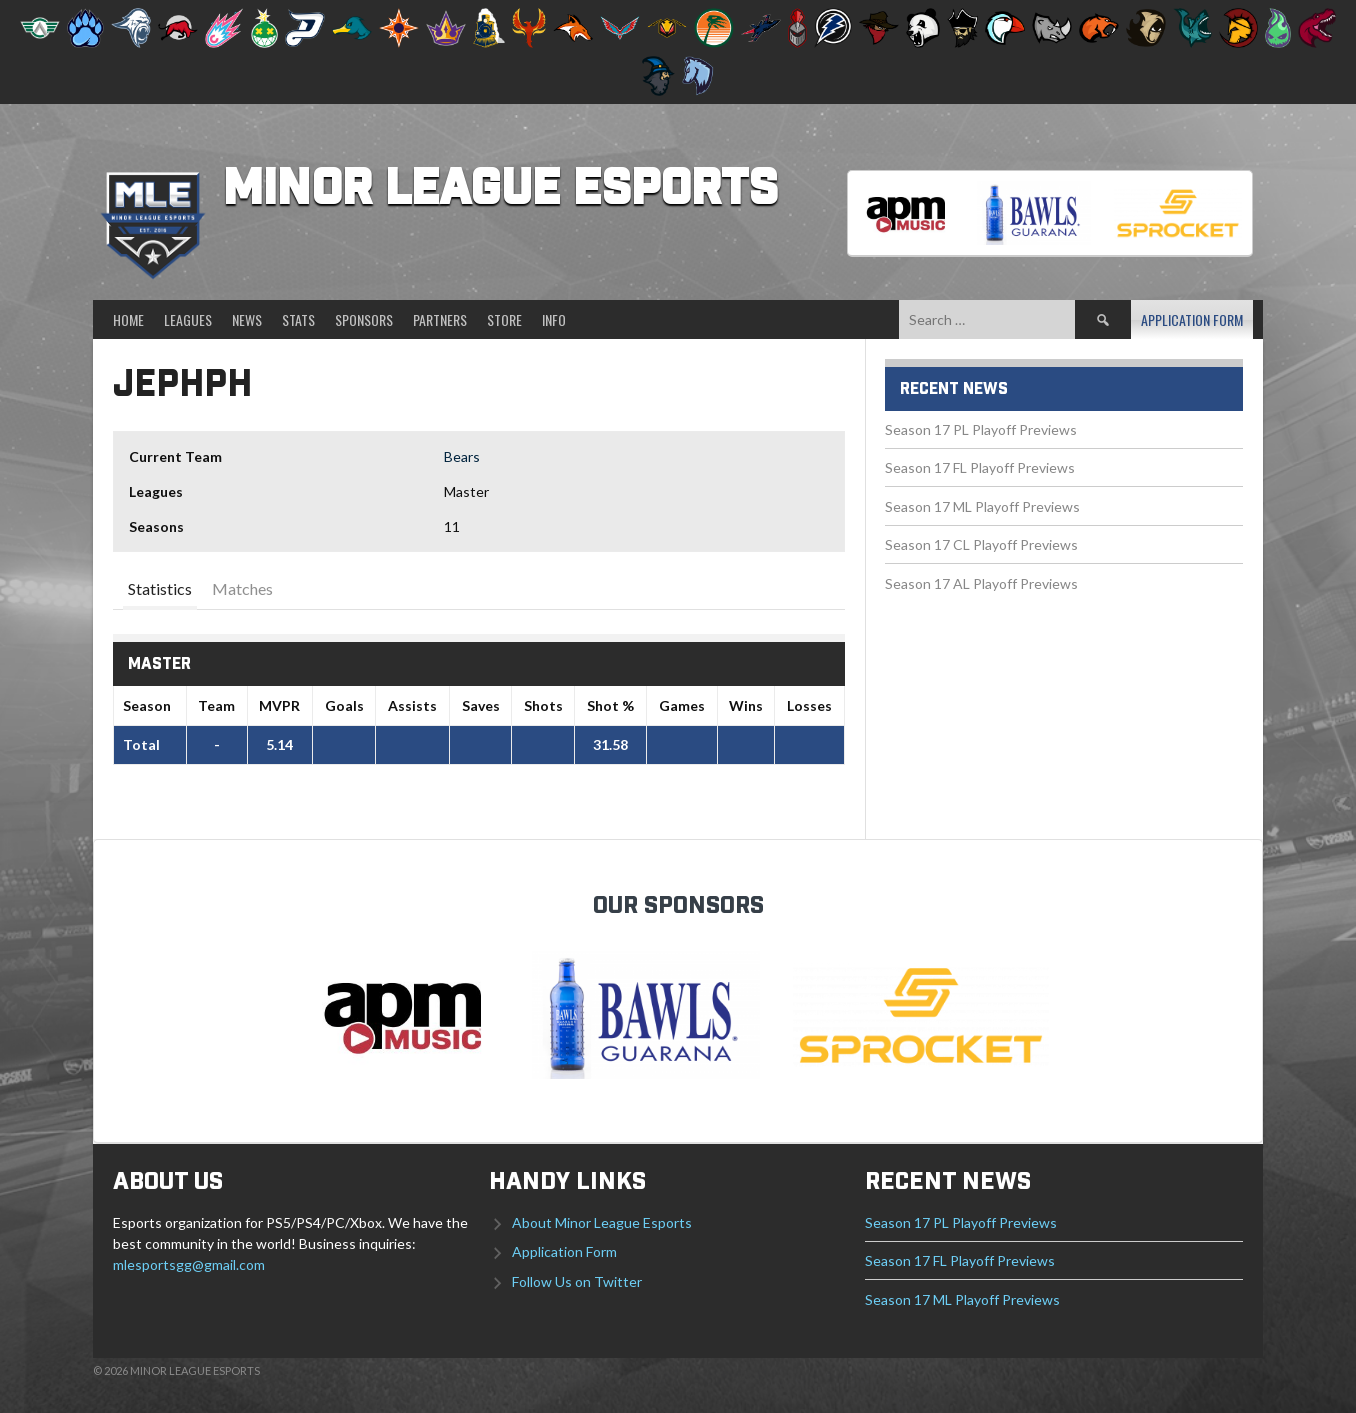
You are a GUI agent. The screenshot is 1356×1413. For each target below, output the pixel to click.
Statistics (160, 588)
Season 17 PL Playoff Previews (981, 429)
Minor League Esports (500, 190)
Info (554, 319)
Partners (440, 319)
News (247, 319)
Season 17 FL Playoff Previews (980, 467)
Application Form (1192, 319)
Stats (298, 319)
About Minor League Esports (602, 1222)
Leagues (188, 319)
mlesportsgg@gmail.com (189, 1264)
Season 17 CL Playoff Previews (981, 544)
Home (128, 319)
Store (504, 319)
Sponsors (364, 319)
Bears (462, 456)
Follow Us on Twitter (577, 1281)
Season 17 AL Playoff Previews (981, 583)
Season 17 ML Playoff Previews (982, 506)
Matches (242, 588)
